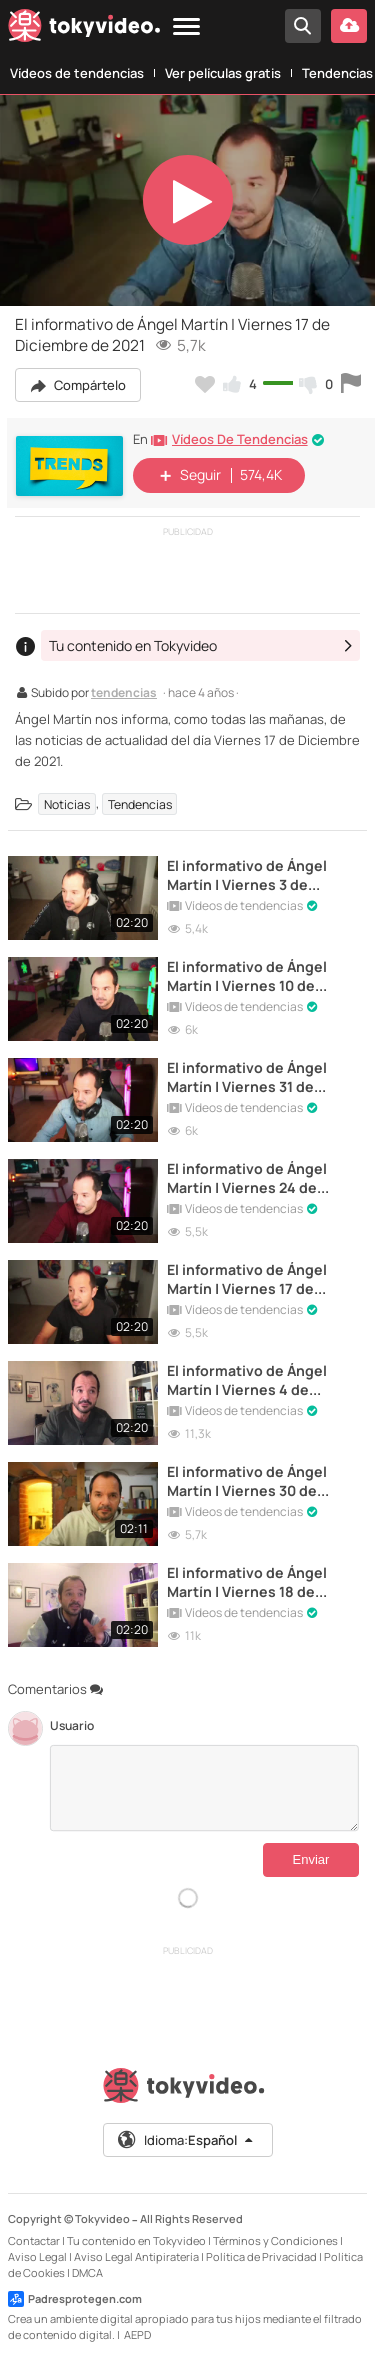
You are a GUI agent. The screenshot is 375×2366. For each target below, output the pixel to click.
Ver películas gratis (223, 73)
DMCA (87, 2272)
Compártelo (78, 385)
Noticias (67, 803)
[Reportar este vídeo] (351, 384)
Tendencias (140, 803)
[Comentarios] (204, 1788)
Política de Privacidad (261, 2256)
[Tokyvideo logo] (84, 29)
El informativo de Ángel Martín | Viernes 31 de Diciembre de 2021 (247, 1077)
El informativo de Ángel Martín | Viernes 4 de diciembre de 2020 (247, 1380)
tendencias (124, 694)
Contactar (34, 2240)
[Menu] (186, 27)
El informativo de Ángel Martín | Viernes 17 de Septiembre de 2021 (247, 1279)
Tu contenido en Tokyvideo (136, 2240)
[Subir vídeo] (349, 26)
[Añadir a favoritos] (205, 384)
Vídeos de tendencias (77, 73)
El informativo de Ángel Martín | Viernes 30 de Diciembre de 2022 (247, 1481)
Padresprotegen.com (75, 2299)
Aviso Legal (37, 2256)
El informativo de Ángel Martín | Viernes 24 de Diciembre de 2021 (247, 1178)
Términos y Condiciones (275, 2240)
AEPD (137, 2334)
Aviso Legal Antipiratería (136, 2256)
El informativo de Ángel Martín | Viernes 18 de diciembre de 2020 (247, 1582)
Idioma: (186, 2140)
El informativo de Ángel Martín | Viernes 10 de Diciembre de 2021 (247, 976)
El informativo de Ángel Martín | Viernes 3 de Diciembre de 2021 (247, 875)
